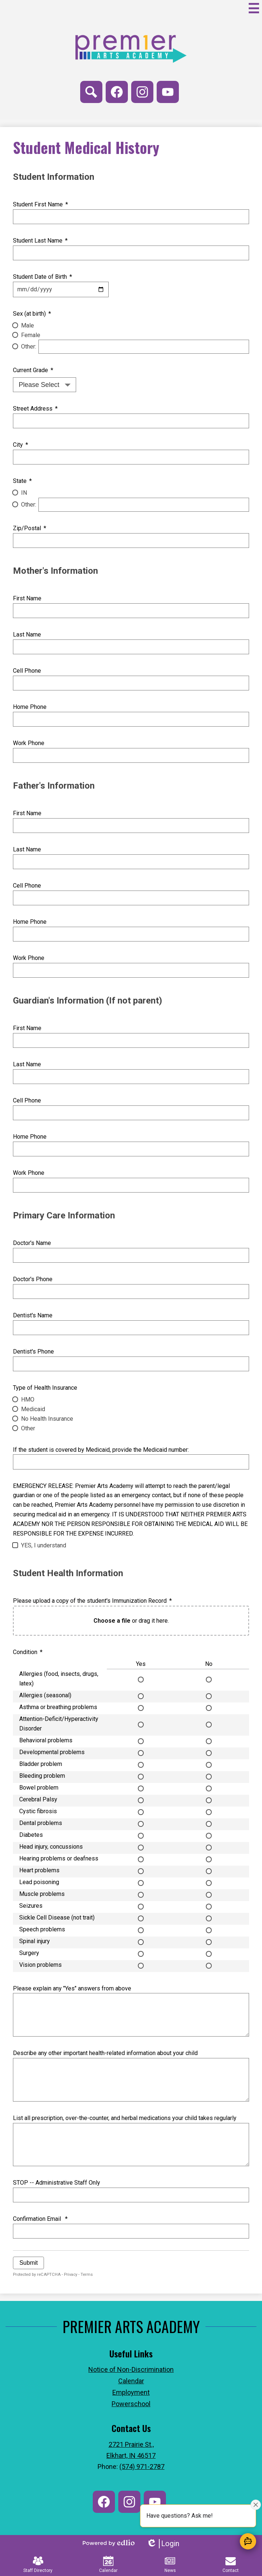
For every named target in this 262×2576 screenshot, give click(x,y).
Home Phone (30, 706)
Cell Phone (27, 670)
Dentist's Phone (33, 1351)
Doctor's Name (32, 1242)
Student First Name (40, 204)
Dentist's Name (32, 1315)
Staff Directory (37, 2564)
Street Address (35, 408)
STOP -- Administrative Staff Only (56, 2182)
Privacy (70, 2274)
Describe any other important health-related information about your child (105, 2053)
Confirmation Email (40, 2218)
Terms (87, 2274)
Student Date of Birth (42, 276)
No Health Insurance (47, 1418)
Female (30, 335)
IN (24, 492)
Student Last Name (40, 240)
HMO (27, 1399)
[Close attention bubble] (256, 2505)
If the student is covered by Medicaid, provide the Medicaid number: (101, 1449)
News (170, 2564)
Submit (28, 2263)
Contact (230, 2564)
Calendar (108, 2564)
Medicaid (33, 1409)
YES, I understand (43, 1545)
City (20, 444)
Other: (28, 346)
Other (28, 1428)
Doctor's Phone (32, 1279)
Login (162, 2543)
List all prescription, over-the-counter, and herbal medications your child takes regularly (125, 2117)
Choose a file (111, 1620)
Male (27, 325)
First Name (27, 598)
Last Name (27, 634)
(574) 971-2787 (141, 2466)
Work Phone (28, 743)
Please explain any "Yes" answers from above (72, 1988)
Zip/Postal (29, 528)
